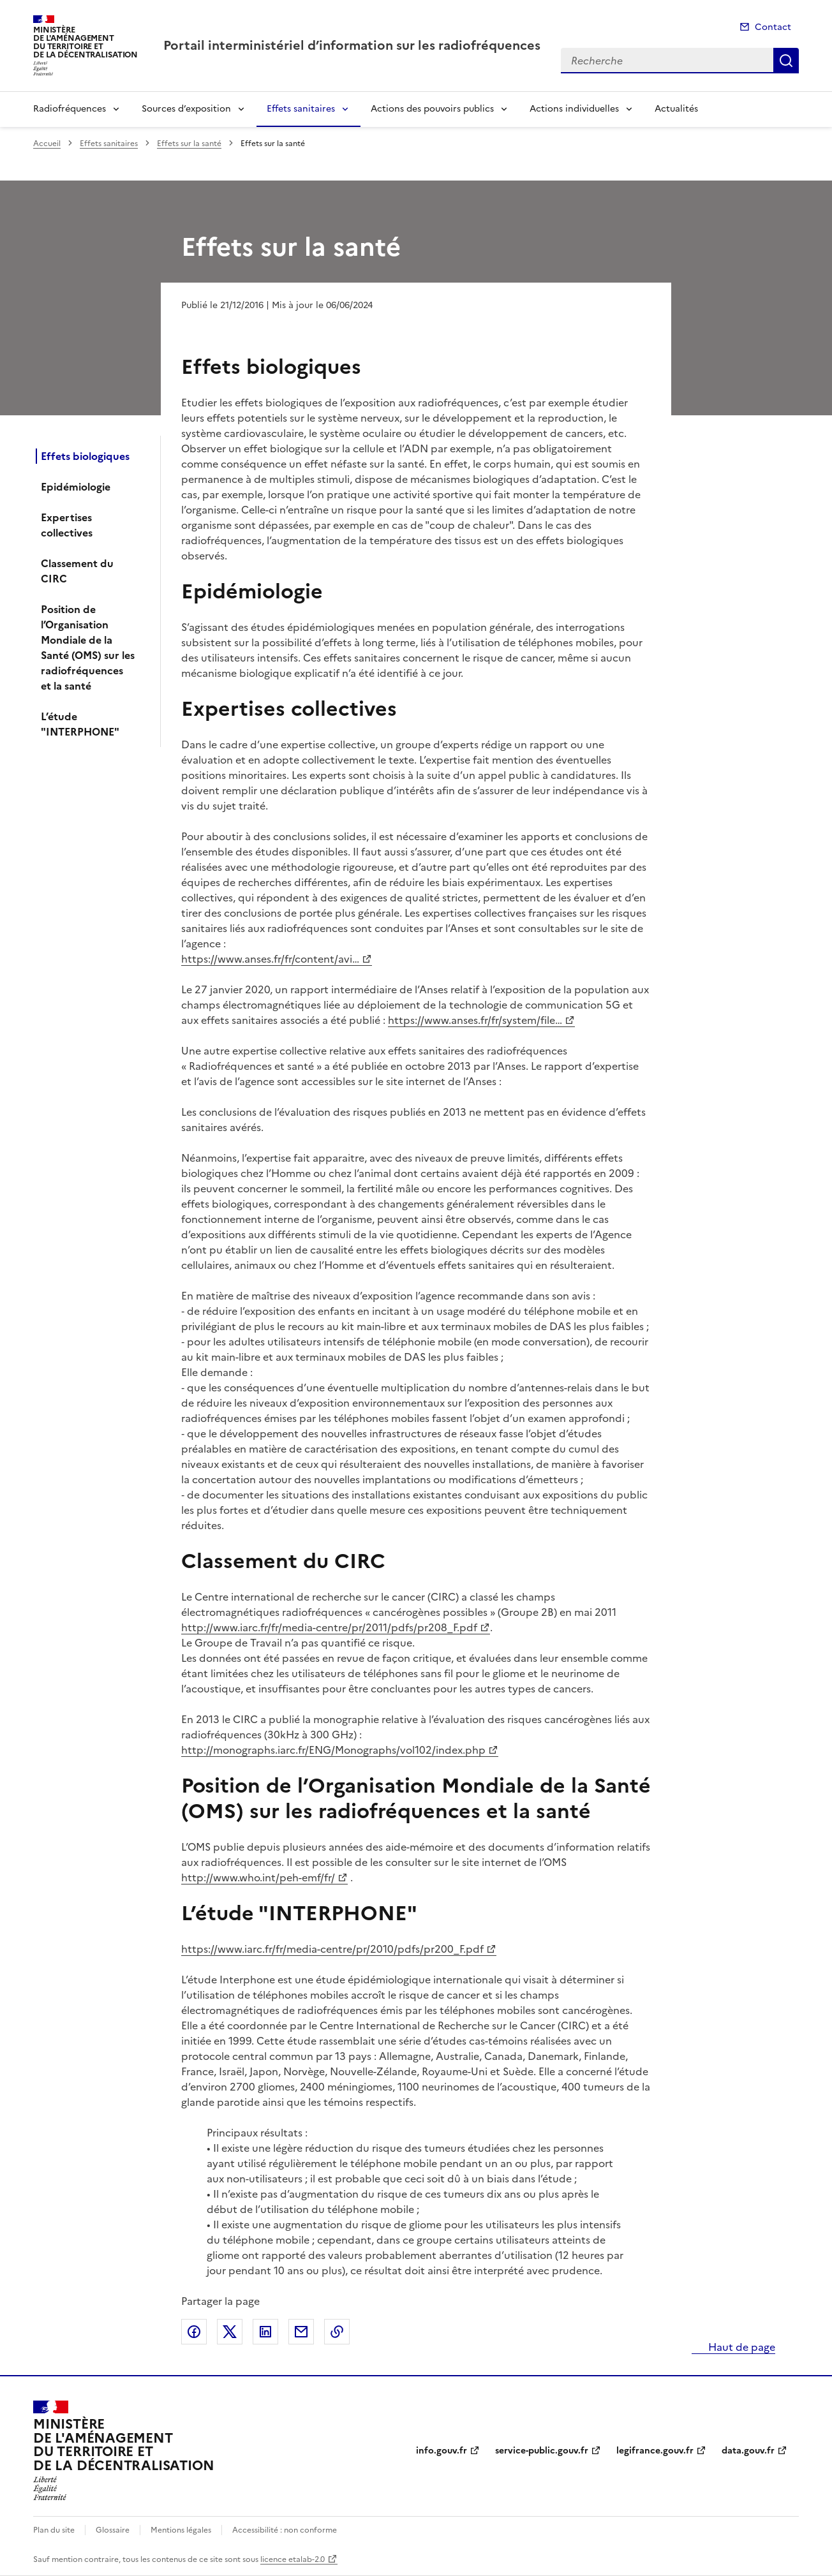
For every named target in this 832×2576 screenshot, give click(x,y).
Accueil (47, 143)
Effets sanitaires (301, 108)
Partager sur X (229, 2331)
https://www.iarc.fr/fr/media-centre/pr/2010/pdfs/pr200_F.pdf (332, 1949)
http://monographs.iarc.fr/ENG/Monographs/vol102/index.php (333, 1750)
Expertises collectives (67, 525)
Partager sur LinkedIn (265, 2331)
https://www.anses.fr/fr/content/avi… (270, 958)
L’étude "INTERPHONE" (80, 724)
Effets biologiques (85, 456)
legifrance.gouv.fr (655, 2450)
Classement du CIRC (77, 571)
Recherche (786, 60)
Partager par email (301, 2331)
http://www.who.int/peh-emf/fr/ (258, 1877)
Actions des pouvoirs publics (432, 108)
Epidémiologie (75, 486)
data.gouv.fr (748, 2450)
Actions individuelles (574, 108)
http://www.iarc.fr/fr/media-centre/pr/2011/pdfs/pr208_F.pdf (329, 1627)
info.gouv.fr (441, 2450)
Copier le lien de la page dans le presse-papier (337, 2331)
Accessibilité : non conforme (284, 2530)
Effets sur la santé (189, 143)
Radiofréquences (69, 108)
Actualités (676, 108)
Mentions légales (181, 2530)
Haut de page (740, 2347)
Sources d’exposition (186, 108)
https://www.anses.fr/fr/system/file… (475, 1020)
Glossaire (113, 2530)
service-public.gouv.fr (541, 2450)
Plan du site (54, 2530)
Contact (773, 27)
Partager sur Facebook (194, 2331)
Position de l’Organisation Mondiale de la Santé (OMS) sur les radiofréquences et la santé (88, 647)
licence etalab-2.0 (292, 2559)
